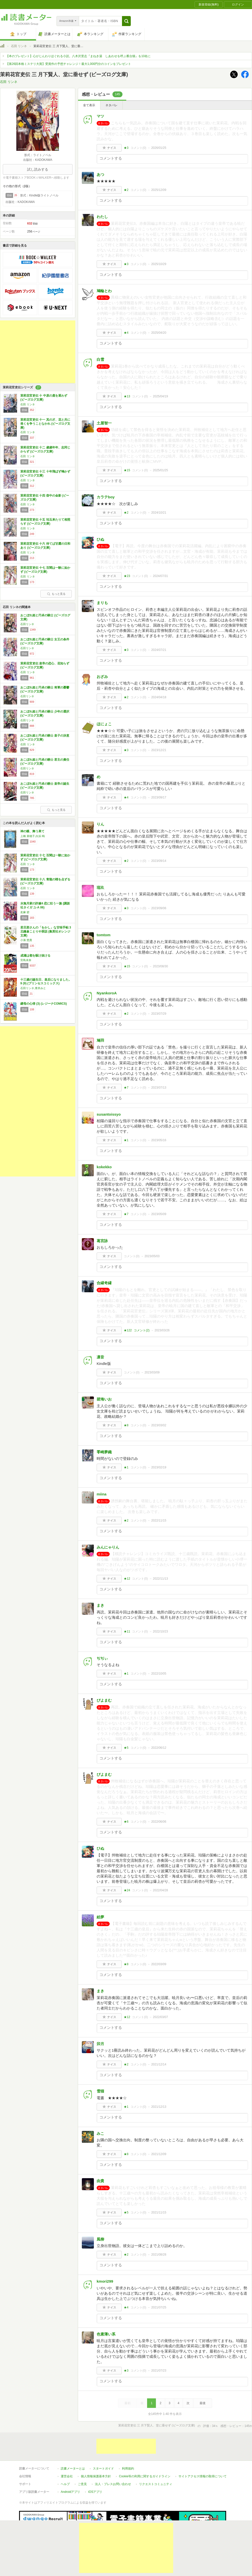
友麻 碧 (24, 912)
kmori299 (105, 2281)
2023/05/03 (152, 1256)
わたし (102, 216)
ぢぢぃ (102, 1658)
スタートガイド (103, 2468)
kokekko (104, 1167)
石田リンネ (27, 624)
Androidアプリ (70, 2491)
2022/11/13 (160, 1578)
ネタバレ (111, 105)
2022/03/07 (160, 2017)
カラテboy (106, 497)
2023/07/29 (158, 1013)
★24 (127, 1890)
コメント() (138, 147)
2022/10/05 (158, 1673)
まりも (102, 603)
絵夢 (100, 1917)
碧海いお (104, 1399)
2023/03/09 (152, 1372)
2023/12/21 (158, 750)
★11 (127, 1631)
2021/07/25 (158, 2307)
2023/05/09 (158, 1214)
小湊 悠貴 (26, 940)
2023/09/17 (158, 797)
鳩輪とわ (104, 291)
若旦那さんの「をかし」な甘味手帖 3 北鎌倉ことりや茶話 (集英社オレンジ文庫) (45, 931)
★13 (127, 396)
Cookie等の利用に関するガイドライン (144, 2476)
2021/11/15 (158, 2212)
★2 (126, 190)
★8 (126, 1425)
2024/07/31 (160, 575)
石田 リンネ (19, 46)
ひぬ (100, 539)
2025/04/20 (158, 332)
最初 (127, 2403)
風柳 (100, 2239)
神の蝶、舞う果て (32, 831)
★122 (128, 1330)
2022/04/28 (160, 1890)
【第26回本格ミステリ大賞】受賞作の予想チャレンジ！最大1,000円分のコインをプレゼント (68, 64)
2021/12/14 (158, 2064)
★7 (126, 1087)
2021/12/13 (158, 2106)
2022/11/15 (158, 1520)
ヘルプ (65, 2484)
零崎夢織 (104, 1452)
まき (100, 1605)
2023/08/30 (160, 966)
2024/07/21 (158, 649)
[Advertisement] (37, 351)
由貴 (100, 2181)
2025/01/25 (160, 470)
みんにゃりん (108, 1547)
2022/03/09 (158, 1964)
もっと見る (56, 594)
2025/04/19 (160, 396)
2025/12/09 (158, 189)
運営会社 (67, 2476)
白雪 (100, 359)
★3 (126, 148)
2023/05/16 (158, 1140)
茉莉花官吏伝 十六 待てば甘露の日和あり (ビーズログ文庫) (45, 545)
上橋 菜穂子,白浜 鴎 (32, 836)
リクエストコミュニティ (155, 2484)
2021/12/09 (158, 2154)
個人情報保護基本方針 (96, 2476)
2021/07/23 (158, 2370)
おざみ (102, 676)
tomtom (103, 935)
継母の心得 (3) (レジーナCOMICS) (43, 1003)
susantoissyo (109, 1114)
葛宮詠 (102, 1241)
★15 (127, 470)
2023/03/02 (158, 1425)
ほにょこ (104, 724)
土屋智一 (104, 423)
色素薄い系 (106, 2334)
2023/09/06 (158, 908)
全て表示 (89, 105)
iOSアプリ (95, 2491)
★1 (126, 1140)
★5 (126, 1747)
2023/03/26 (162, 1330)
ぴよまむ (104, 1700)
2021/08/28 (158, 2254)
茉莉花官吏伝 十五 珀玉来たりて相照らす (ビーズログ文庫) (45, 521)
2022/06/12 (158, 1747)
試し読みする (37, 169)
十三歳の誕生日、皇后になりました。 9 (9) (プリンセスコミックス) (46, 981)
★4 (126, 332)
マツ (100, 116)
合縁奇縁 (104, 1283)
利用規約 (128, 2468)
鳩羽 (100, 1040)
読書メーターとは (73, 2468)
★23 (127, 576)
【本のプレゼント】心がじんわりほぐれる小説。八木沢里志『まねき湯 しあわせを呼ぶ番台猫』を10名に (78, 56)
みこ (100, 2133)
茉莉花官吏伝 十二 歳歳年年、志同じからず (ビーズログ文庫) (45, 449)
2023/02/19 (158, 1467)
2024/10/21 (158, 512)
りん (100, 824)
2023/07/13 (158, 1087)
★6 (126, 1821)
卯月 (100, 2044)
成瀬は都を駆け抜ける (35, 955)
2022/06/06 (158, 1821)
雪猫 (100, 2091)
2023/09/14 (158, 860)
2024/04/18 (158, 697)
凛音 (100, 1357)
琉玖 (100, 887)
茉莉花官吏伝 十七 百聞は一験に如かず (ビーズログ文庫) (45, 569)
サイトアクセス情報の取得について (202, 2476)
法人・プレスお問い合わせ (113, 2484)
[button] (126, 21)
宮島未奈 (25, 960)
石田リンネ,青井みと (33, 988)
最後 (203, 2403)
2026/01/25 (158, 147)
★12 (127, 1578)
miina (101, 1494)
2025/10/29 (158, 264)
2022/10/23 (160, 1631)
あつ (100, 174)
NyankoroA (107, 993)
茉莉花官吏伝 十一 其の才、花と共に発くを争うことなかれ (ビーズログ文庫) (45, 423)
